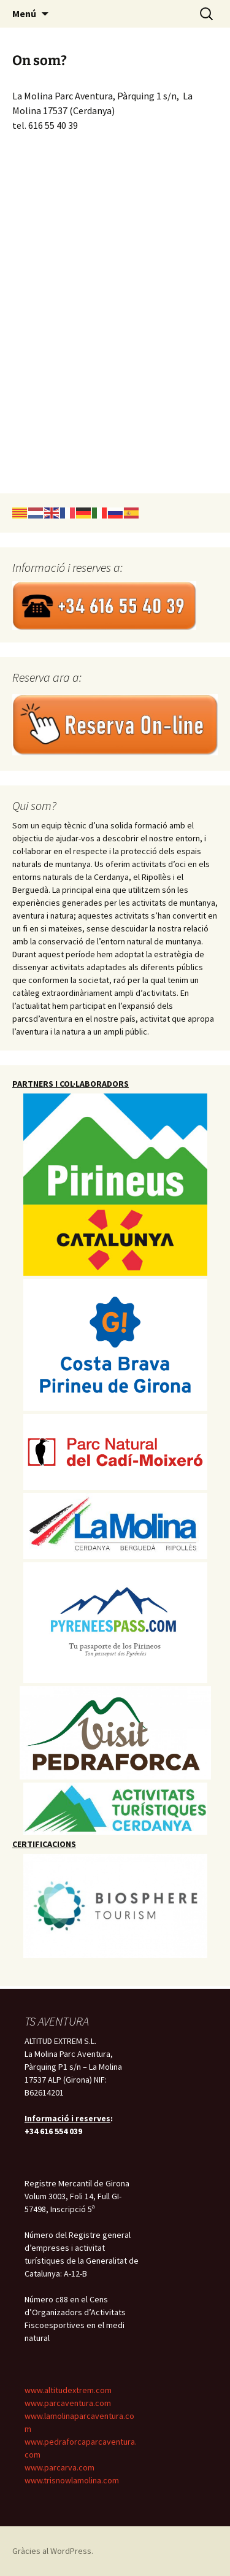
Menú (24, 13)
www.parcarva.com (59, 2467)
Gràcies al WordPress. (52, 2550)
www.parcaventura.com (68, 2402)
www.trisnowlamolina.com (72, 2480)
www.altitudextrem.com (68, 2390)
